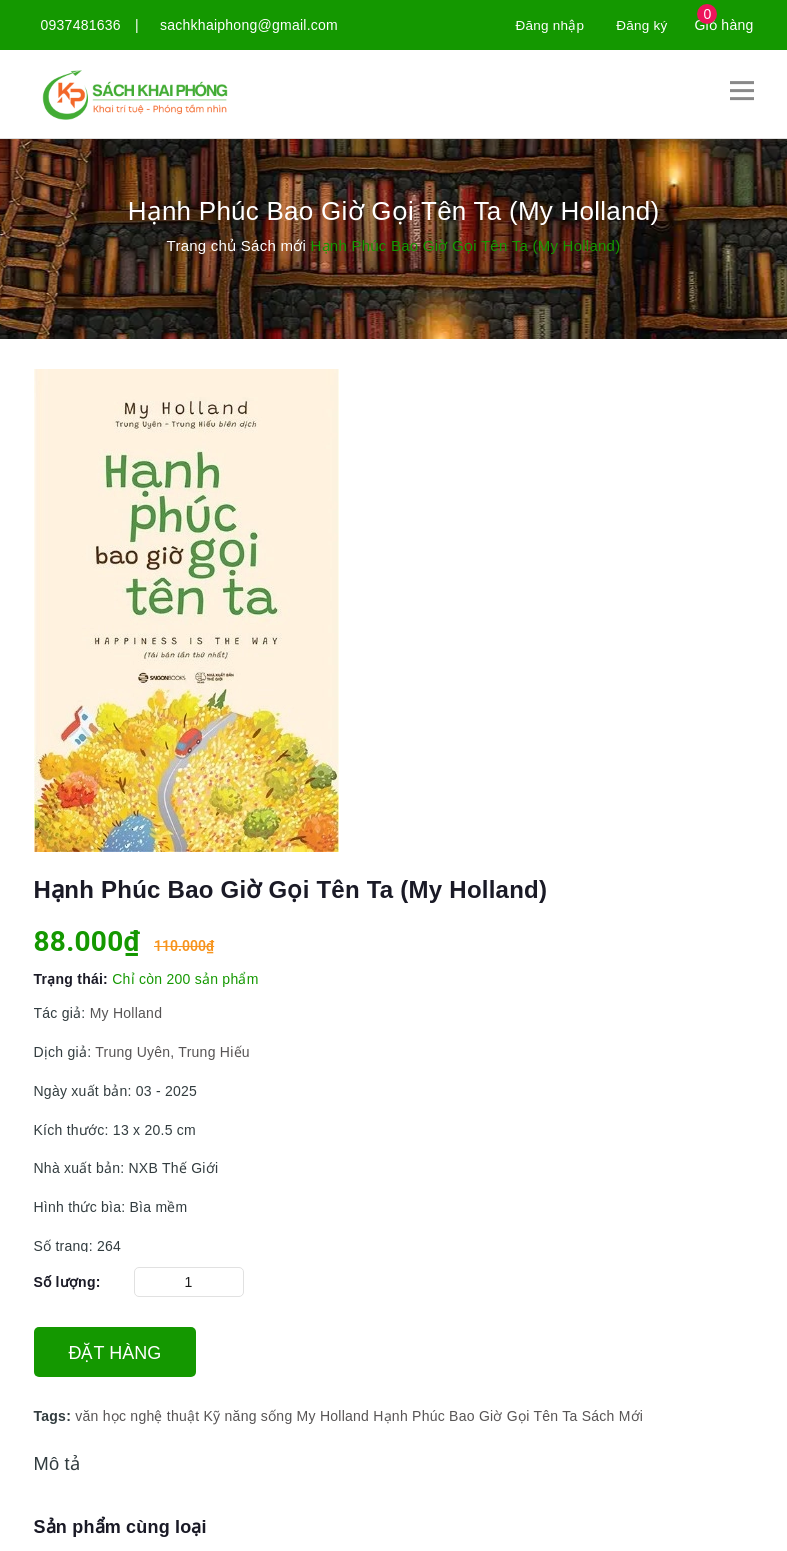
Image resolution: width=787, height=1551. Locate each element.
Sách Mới (613, 1416)
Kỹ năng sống (248, 1416)
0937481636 (81, 25)
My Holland (126, 1013)
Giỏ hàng (723, 25)
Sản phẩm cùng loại (120, 1527)
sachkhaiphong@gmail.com (249, 25)
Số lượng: (67, 1282)
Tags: (55, 1416)
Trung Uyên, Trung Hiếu (170, 1051)
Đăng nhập (546, 25)
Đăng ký (640, 25)
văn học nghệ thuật (137, 1416)
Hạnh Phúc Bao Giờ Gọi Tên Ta (475, 1416)
